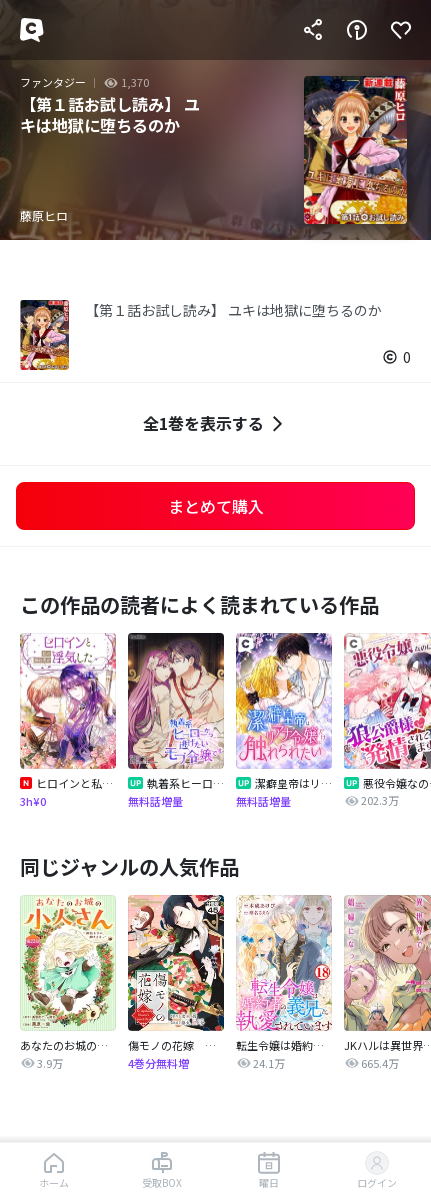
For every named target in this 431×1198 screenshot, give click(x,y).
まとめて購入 (216, 506)
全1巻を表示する (215, 423)
